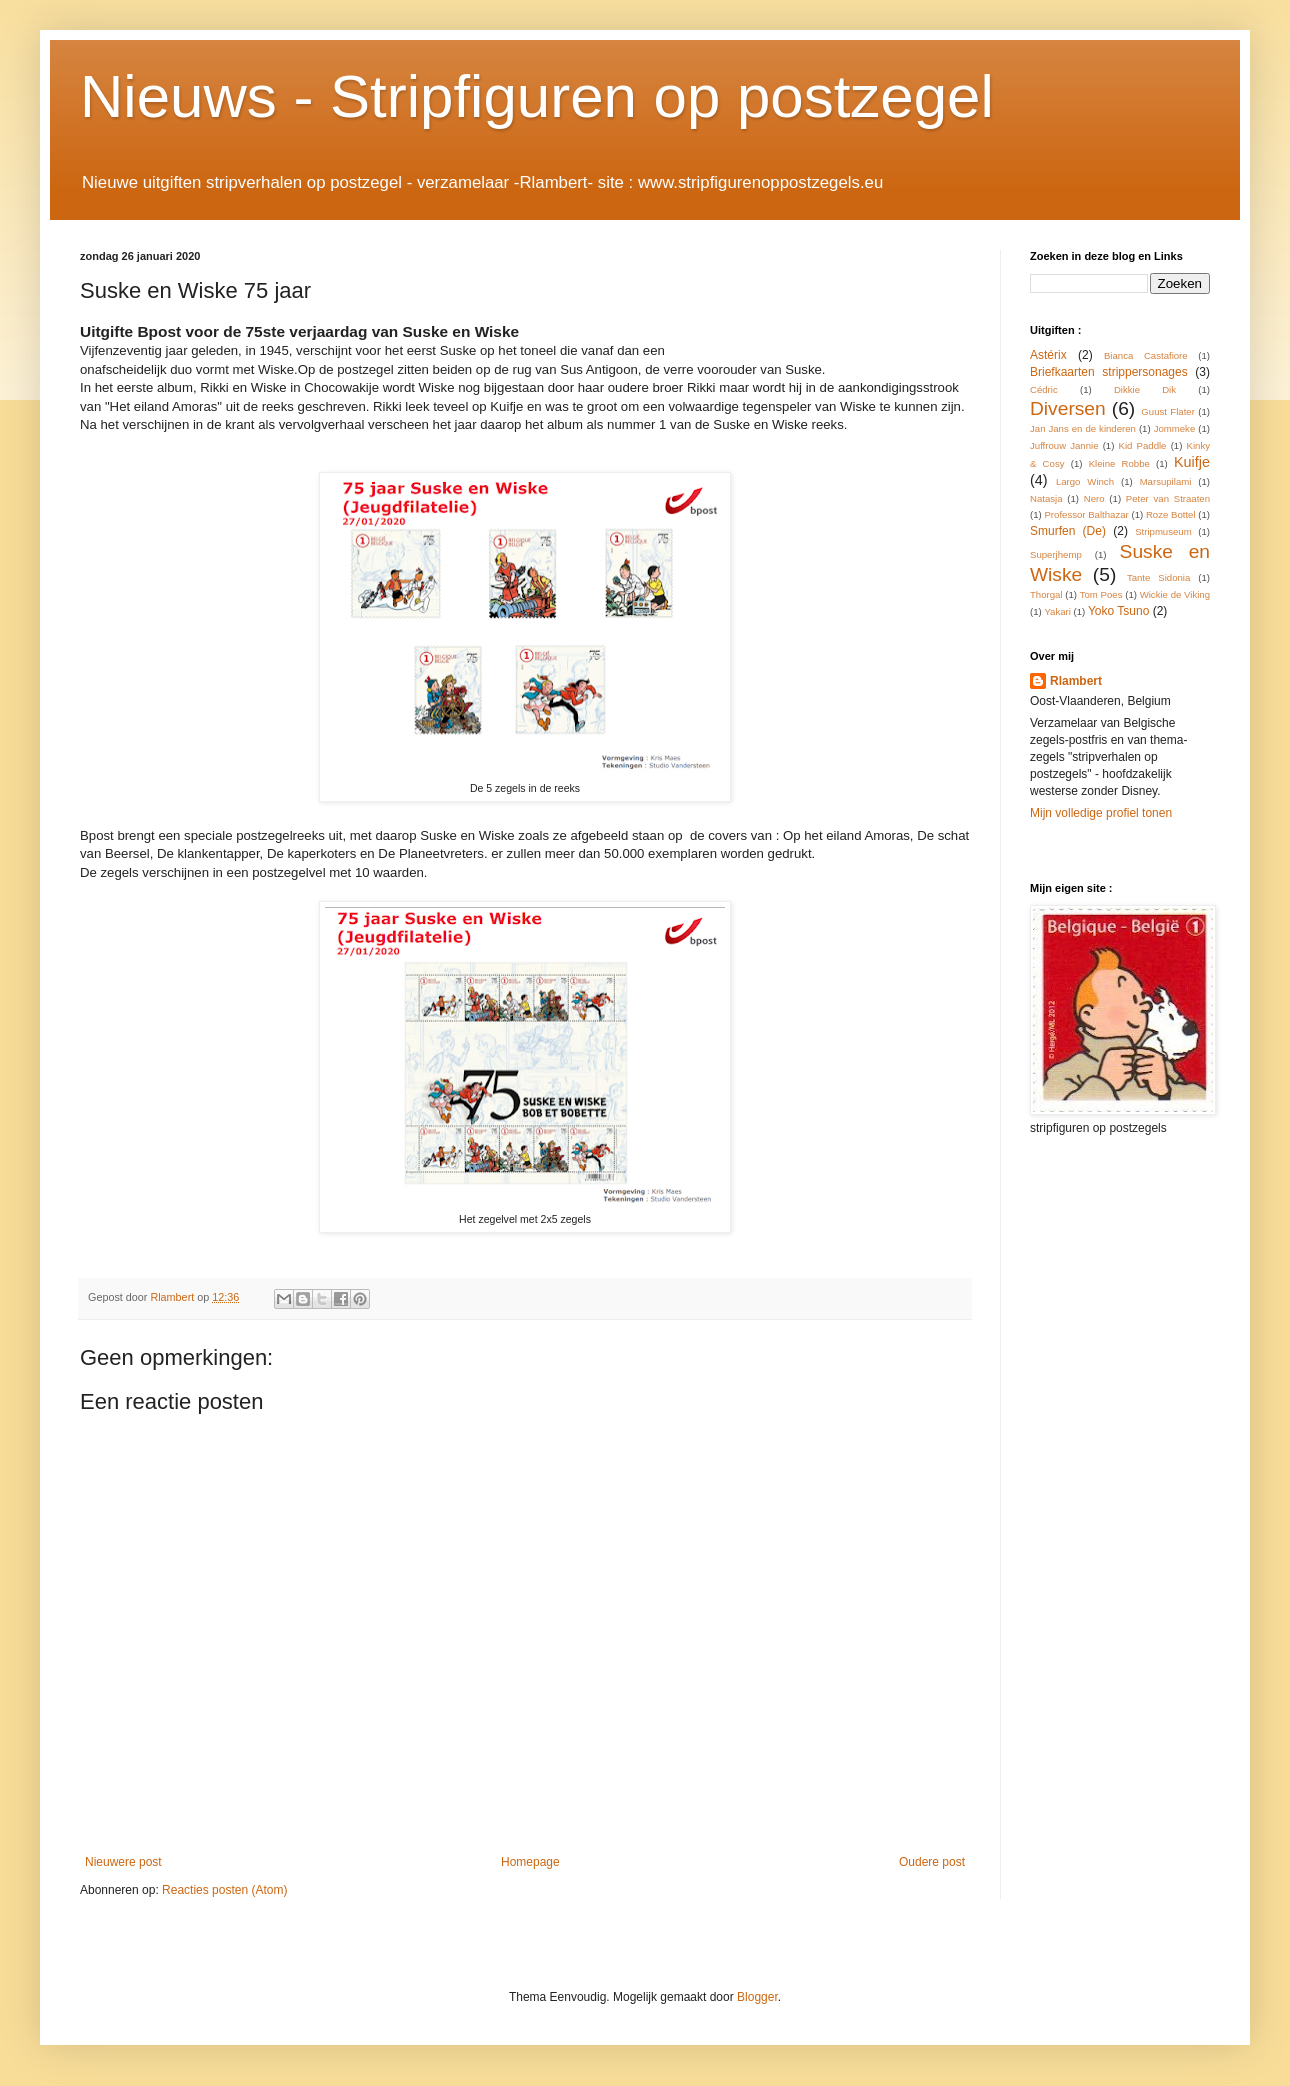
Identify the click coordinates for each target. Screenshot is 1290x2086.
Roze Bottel (1171, 514)
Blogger (757, 1997)
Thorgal (1046, 594)
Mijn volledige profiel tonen (1101, 813)
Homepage (530, 1862)
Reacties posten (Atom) (224, 1890)
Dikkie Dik (1145, 389)
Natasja (1046, 498)
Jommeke (1175, 428)
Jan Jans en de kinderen (1083, 428)
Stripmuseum (1163, 531)
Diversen (1068, 408)
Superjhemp (1056, 554)
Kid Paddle (1143, 445)
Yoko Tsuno (1118, 611)
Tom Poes (1101, 594)
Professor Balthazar (1086, 514)
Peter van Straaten (1168, 498)
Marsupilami (1166, 481)
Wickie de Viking (1175, 594)
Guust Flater (1168, 411)
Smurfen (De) (1068, 531)
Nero (1094, 498)
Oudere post (932, 1862)
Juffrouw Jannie (1064, 445)
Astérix (1048, 355)
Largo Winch (1085, 481)
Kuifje (1192, 462)
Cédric (1044, 389)
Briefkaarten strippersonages (1109, 372)
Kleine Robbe (1119, 463)
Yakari (1057, 611)
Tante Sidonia (1158, 577)
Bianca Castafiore (1146, 355)
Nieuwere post (123, 1862)
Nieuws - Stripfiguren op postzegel (537, 96)
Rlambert (1076, 681)
